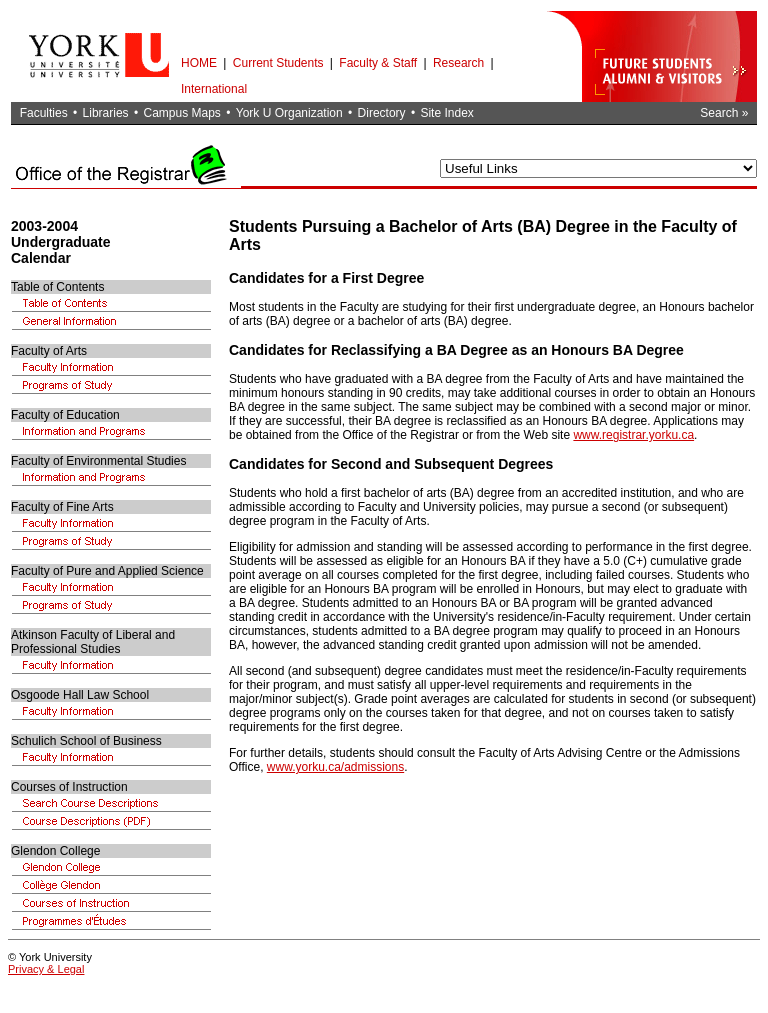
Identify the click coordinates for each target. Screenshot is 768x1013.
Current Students (278, 63)
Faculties (44, 113)
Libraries (106, 113)
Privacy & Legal (46, 969)
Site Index (446, 113)
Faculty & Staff (378, 63)
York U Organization (289, 113)
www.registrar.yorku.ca (633, 435)
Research (458, 63)
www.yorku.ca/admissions (335, 767)
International (214, 89)
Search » (724, 113)
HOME (199, 63)
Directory (382, 113)
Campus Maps (181, 113)
